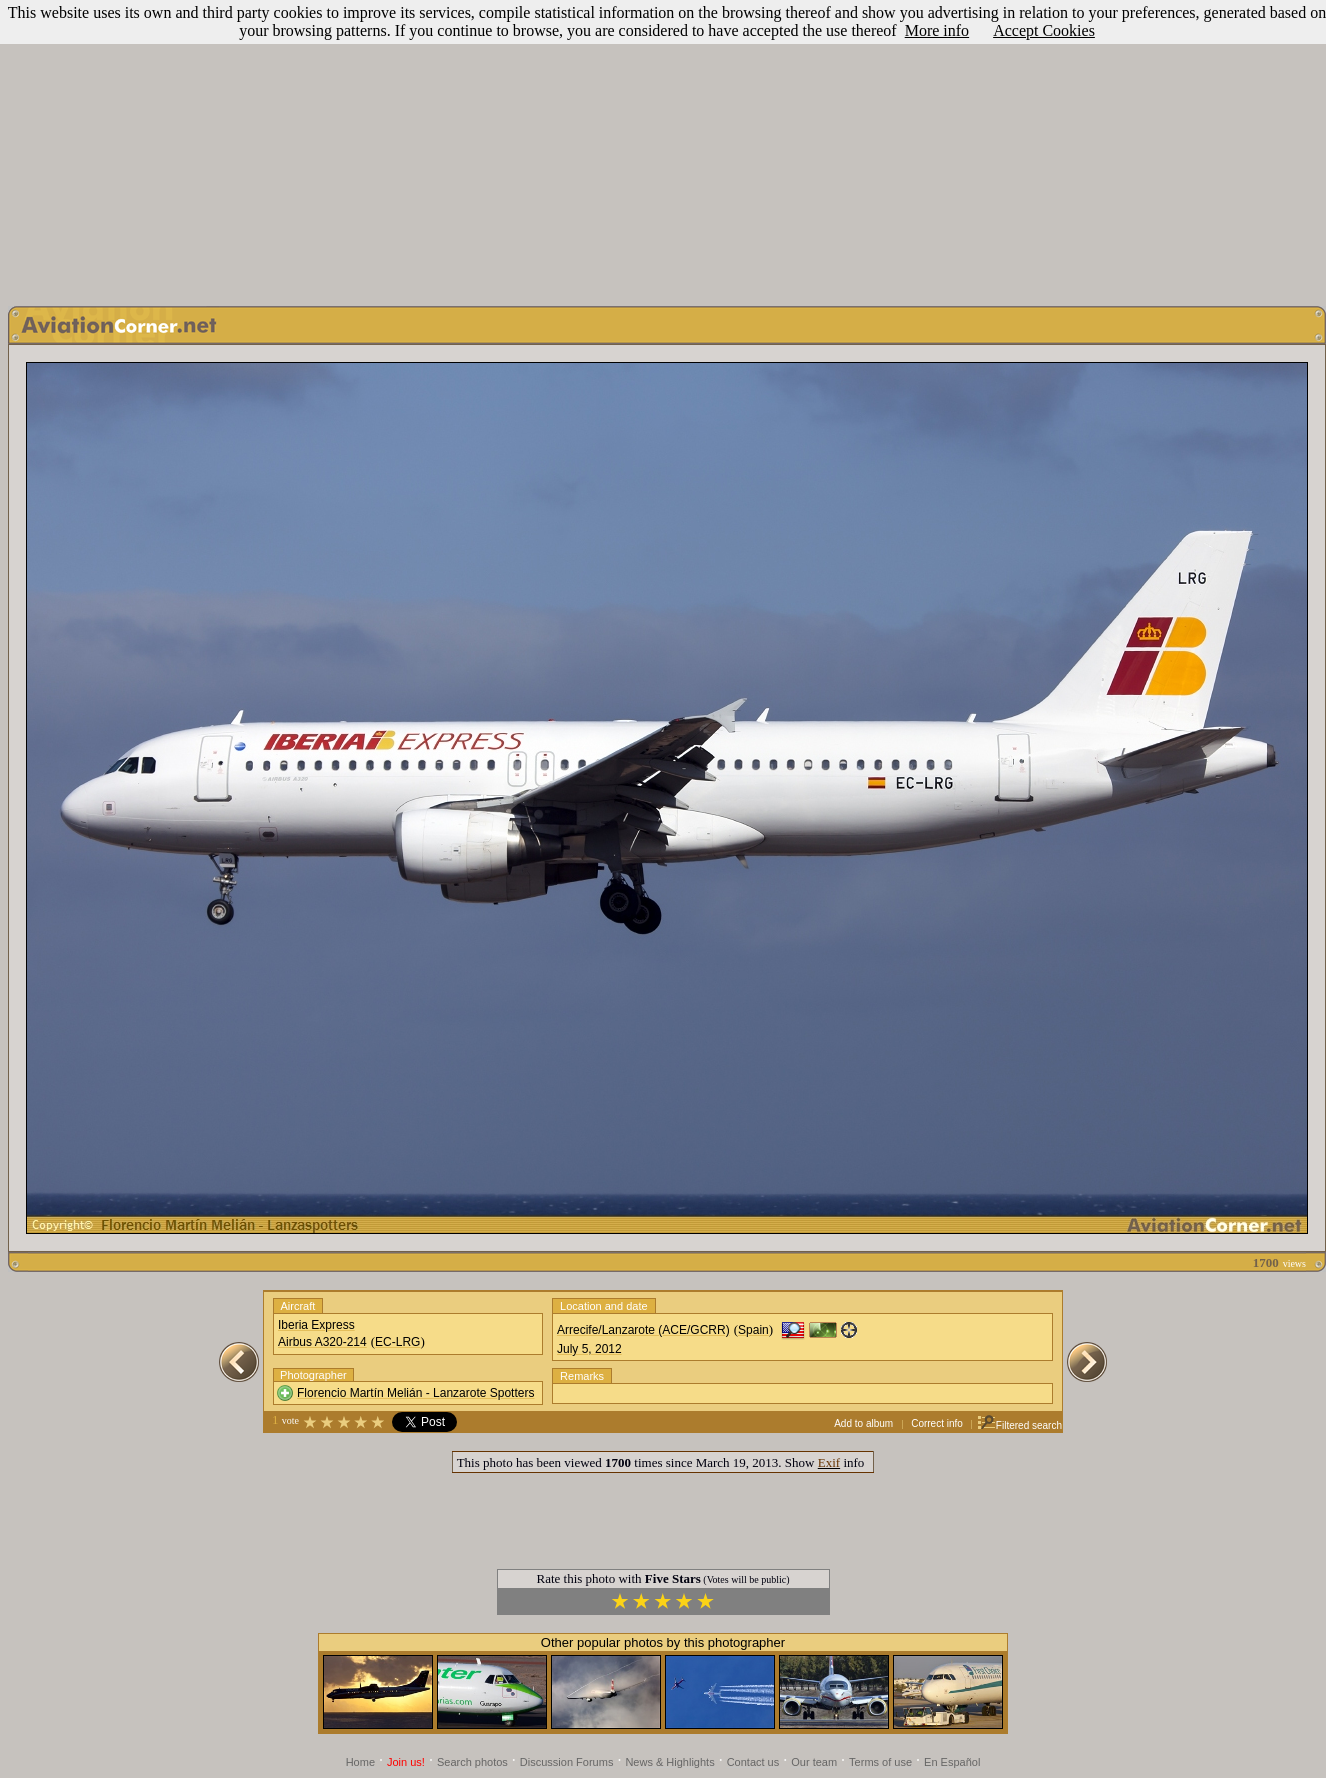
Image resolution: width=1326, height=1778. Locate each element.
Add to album (863, 1423)
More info (937, 30)
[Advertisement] (663, 148)
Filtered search (1019, 1425)
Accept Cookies (1044, 30)
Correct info (937, 1423)
